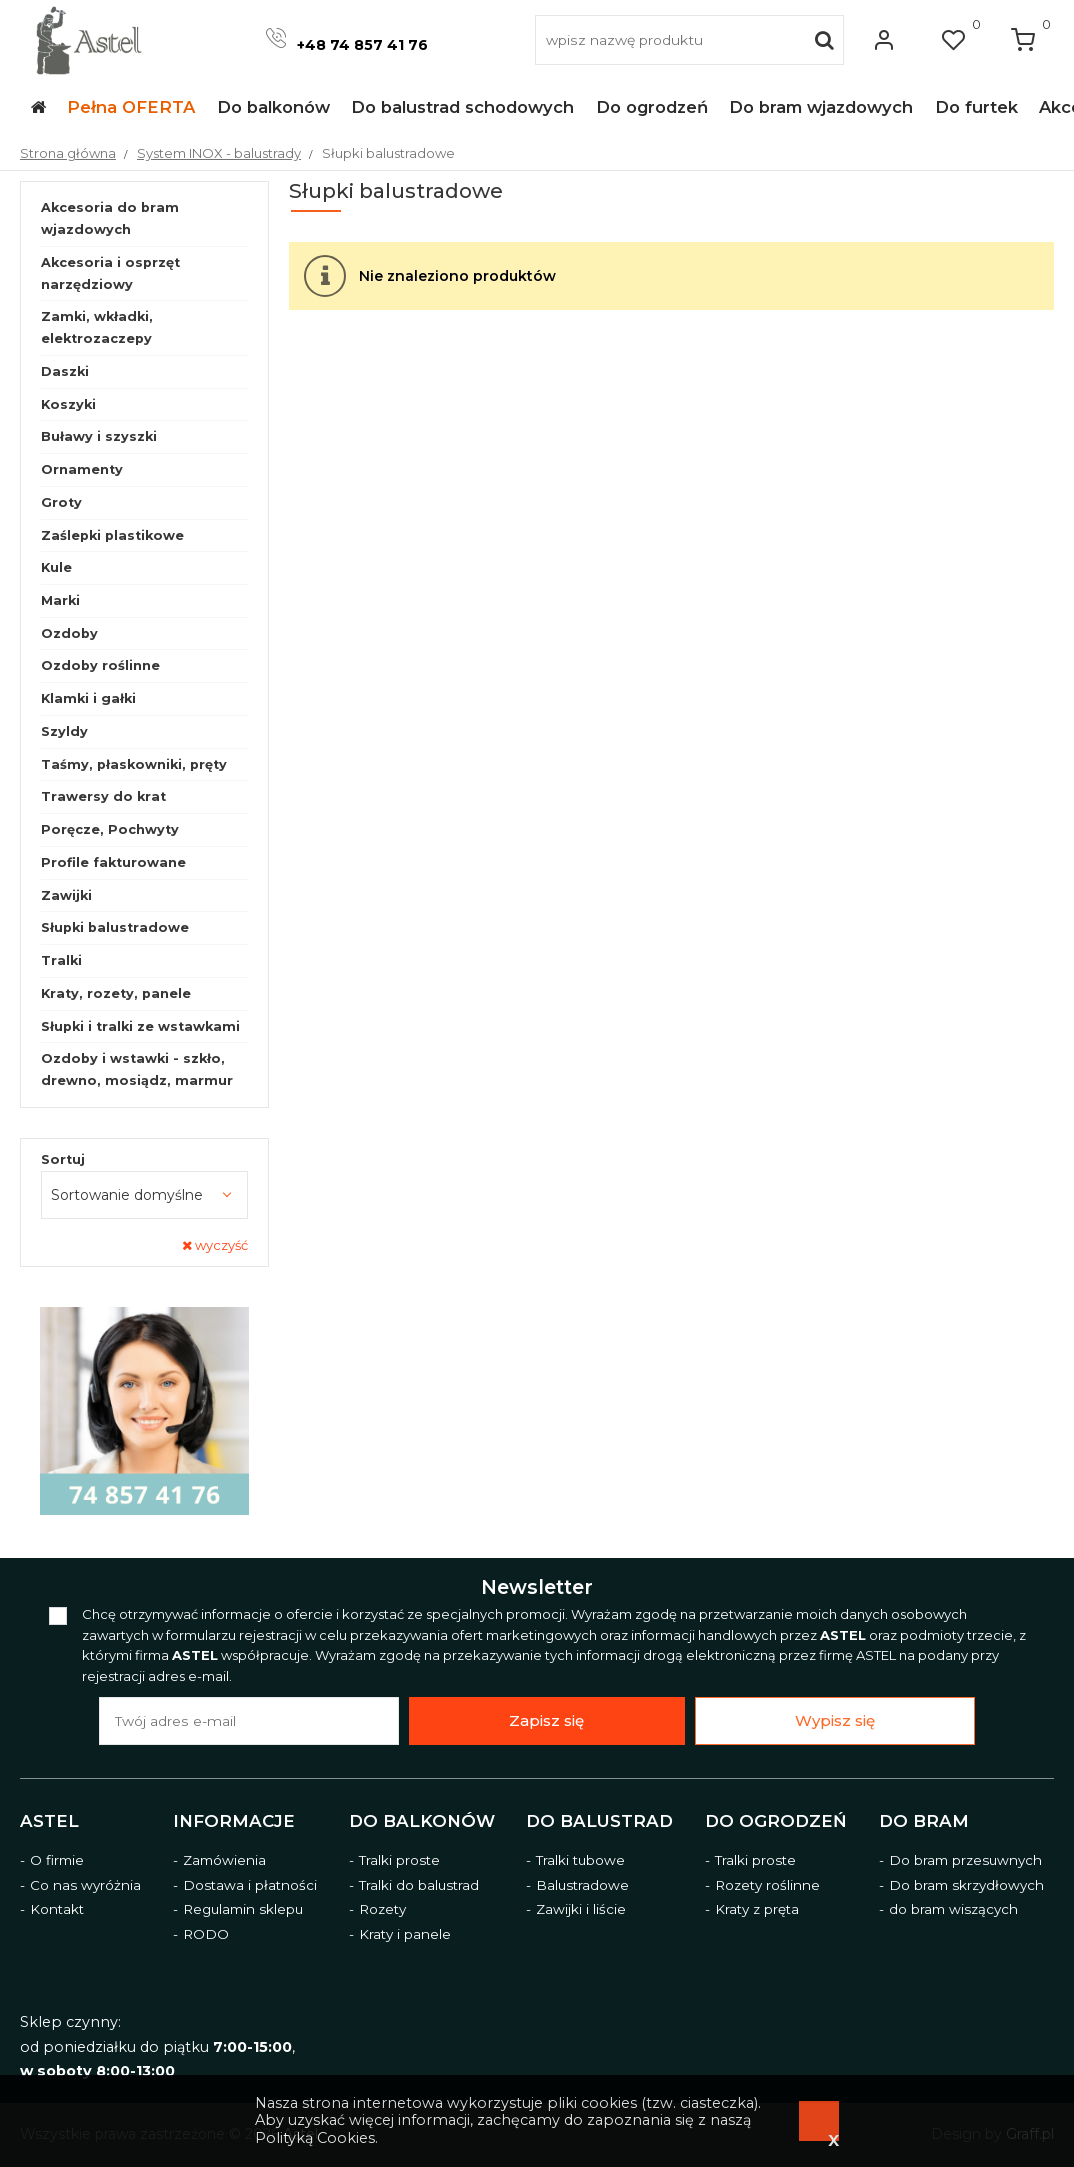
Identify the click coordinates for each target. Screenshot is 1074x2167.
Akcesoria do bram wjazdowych (110, 218)
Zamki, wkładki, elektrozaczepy (97, 327)
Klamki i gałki (88, 698)
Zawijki (66, 895)
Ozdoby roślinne (100, 665)
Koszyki (68, 404)
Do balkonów (422, 1821)
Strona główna (68, 153)
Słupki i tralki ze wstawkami (140, 1026)
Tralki (61, 960)
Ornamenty (82, 469)
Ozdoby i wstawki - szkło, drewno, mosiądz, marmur (137, 1069)
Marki (60, 600)
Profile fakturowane (113, 862)
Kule (56, 567)
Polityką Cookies (315, 2138)
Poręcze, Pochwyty (110, 829)
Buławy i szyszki (99, 436)
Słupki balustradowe (115, 927)
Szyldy (64, 731)
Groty (61, 502)
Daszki (65, 371)
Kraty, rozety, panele (116, 993)
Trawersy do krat (103, 796)
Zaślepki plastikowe (112, 535)
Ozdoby (69, 633)
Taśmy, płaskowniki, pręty (134, 764)
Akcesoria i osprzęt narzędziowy (110, 273)
